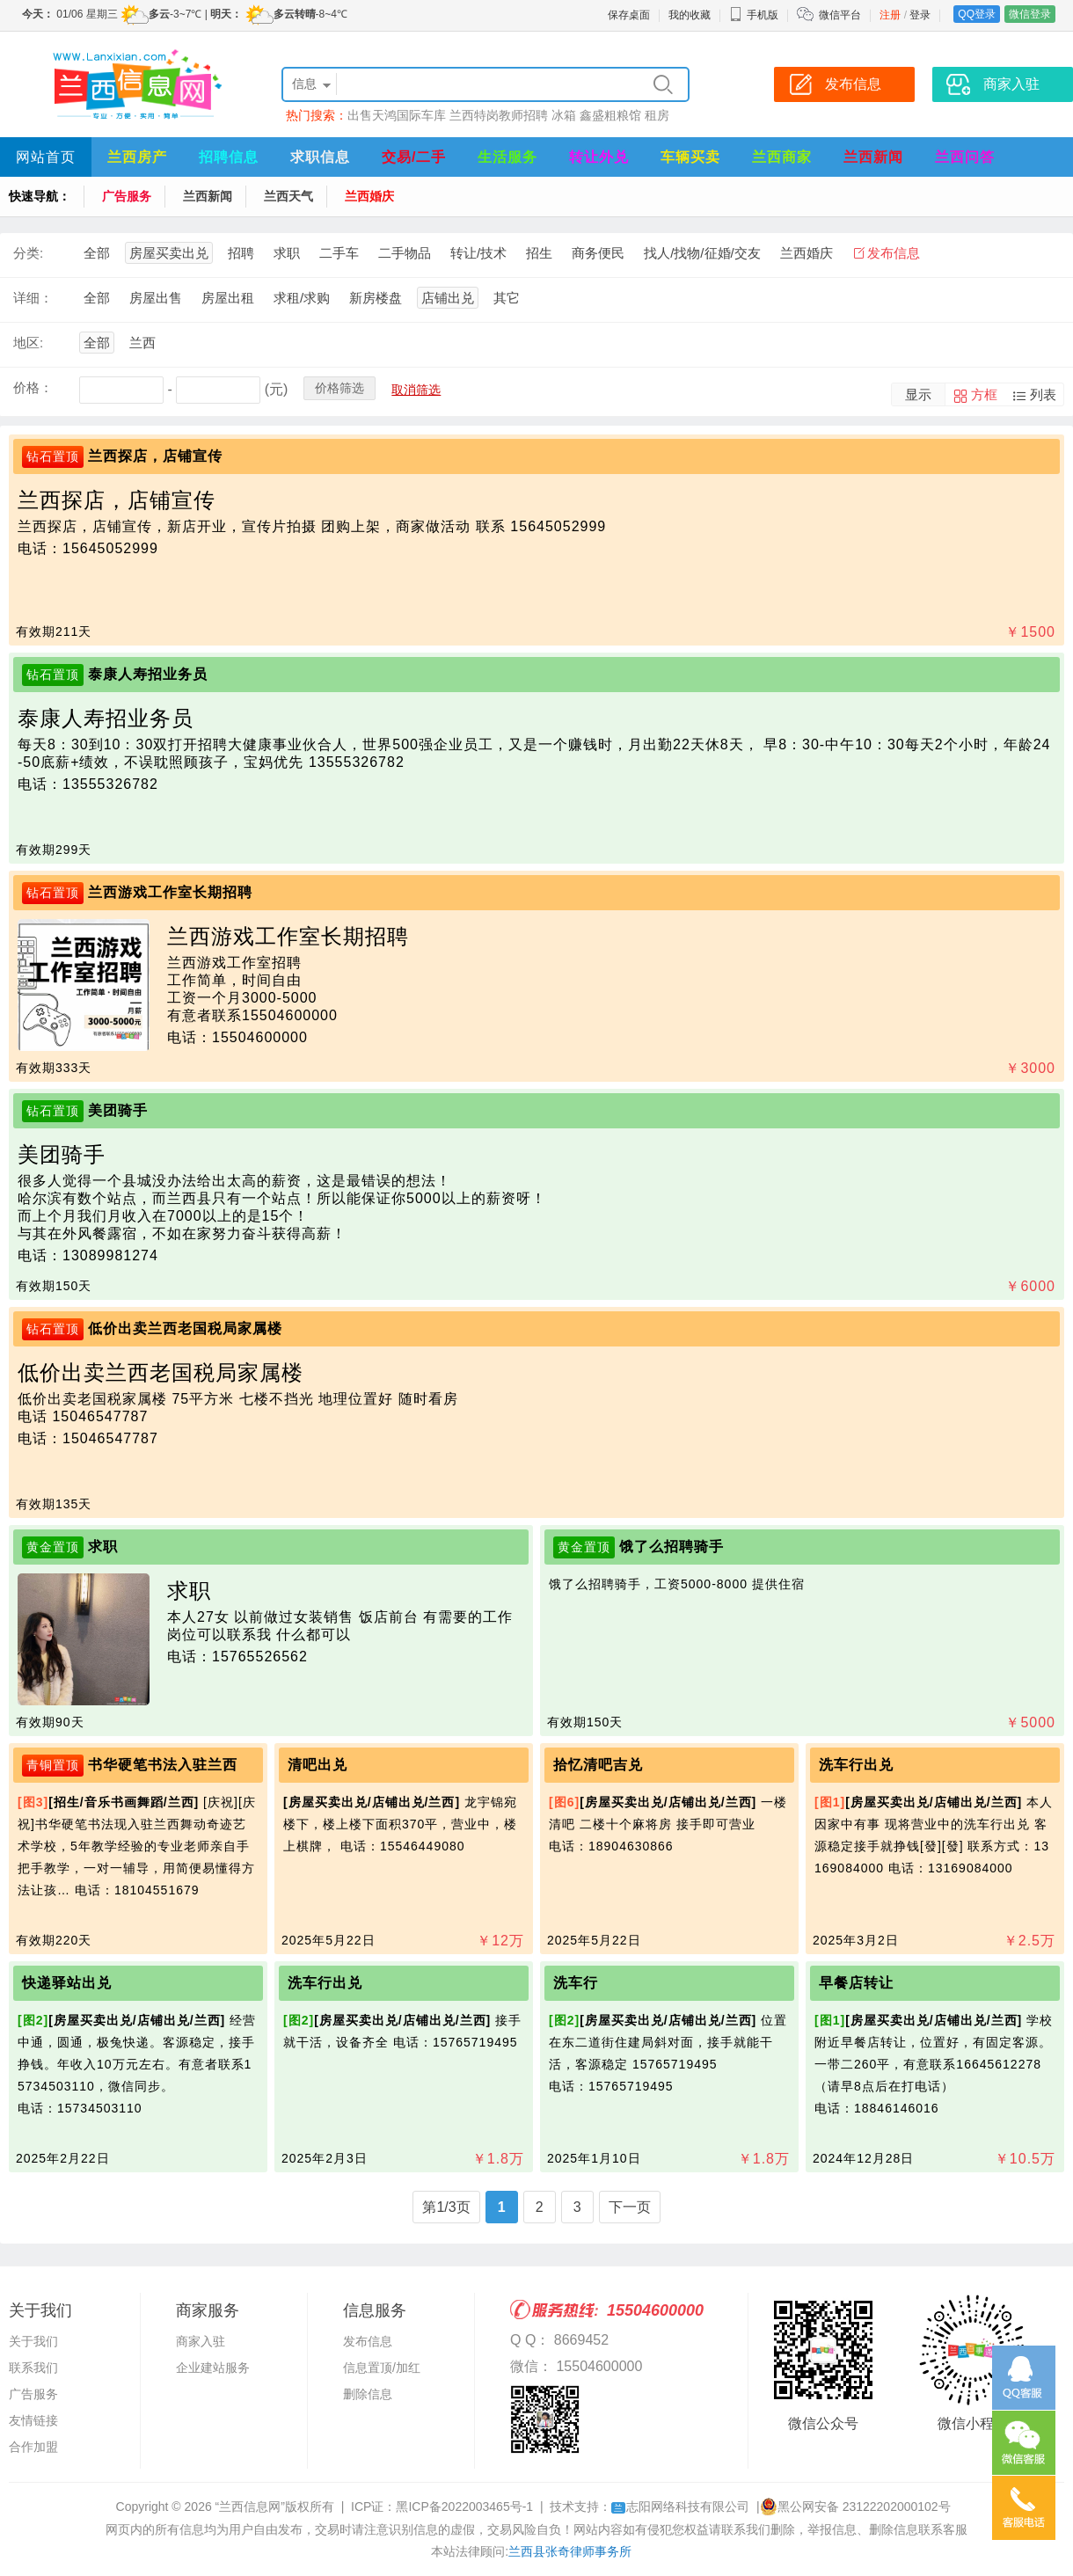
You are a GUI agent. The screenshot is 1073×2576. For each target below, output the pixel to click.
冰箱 (563, 115)
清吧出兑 (317, 1764)
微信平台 (840, 15)
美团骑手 (118, 1110)
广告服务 (126, 196)
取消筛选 (416, 390)
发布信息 (893, 252)
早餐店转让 (856, 1982)
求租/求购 (302, 297)
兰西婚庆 (369, 196)
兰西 (142, 342)
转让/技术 (478, 252)
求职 (287, 252)
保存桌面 (629, 15)
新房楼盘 (375, 297)
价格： (33, 387)
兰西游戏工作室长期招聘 (170, 892)
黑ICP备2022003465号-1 (464, 2506)
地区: (28, 342)
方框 (984, 394)
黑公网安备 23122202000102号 (855, 2506)
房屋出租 (227, 297)
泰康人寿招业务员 (148, 674)
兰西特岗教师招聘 (498, 115)
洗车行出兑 (856, 1764)
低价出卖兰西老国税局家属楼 (185, 1328)
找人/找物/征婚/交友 (702, 252)
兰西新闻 (873, 157)
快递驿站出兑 (67, 1982)
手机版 (753, 15)
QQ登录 (977, 14)
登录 (920, 15)
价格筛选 (339, 388)
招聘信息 (229, 157)
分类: (28, 252)
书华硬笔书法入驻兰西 (162, 1764)
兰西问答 (965, 157)
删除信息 (367, 2394)
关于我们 (33, 2341)
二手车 (339, 252)
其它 (506, 297)
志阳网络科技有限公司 (680, 2506)
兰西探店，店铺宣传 (155, 456)
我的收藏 (689, 15)
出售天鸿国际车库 (396, 115)
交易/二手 (414, 157)
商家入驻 (200, 2341)
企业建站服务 (213, 2368)
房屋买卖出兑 (168, 252)
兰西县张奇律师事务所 (569, 2551)
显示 (918, 394)
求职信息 (320, 157)
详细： (33, 297)
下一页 (630, 2207)
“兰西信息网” (250, 2506)
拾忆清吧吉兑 (598, 1764)
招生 (539, 252)
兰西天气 (288, 196)
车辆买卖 (690, 157)
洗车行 (575, 1982)
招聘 (241, 252)
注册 (890, 15)
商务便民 (598, 252)
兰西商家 (782, 157)
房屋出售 (155, 297)
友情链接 (33, 2420)
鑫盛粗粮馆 (610, 115)
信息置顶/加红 (381, 2368)
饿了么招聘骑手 (671, 1546)
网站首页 (46, 157)
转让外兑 (599, 157)
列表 (1043, 394)
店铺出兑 (447, 297)
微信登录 (1030, 14)
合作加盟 (33, 2447)
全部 (97, 252)
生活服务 (507, 157)
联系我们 (33, 2368)
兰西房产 (137, 157)
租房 (657, 115)
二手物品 (404, 252)
